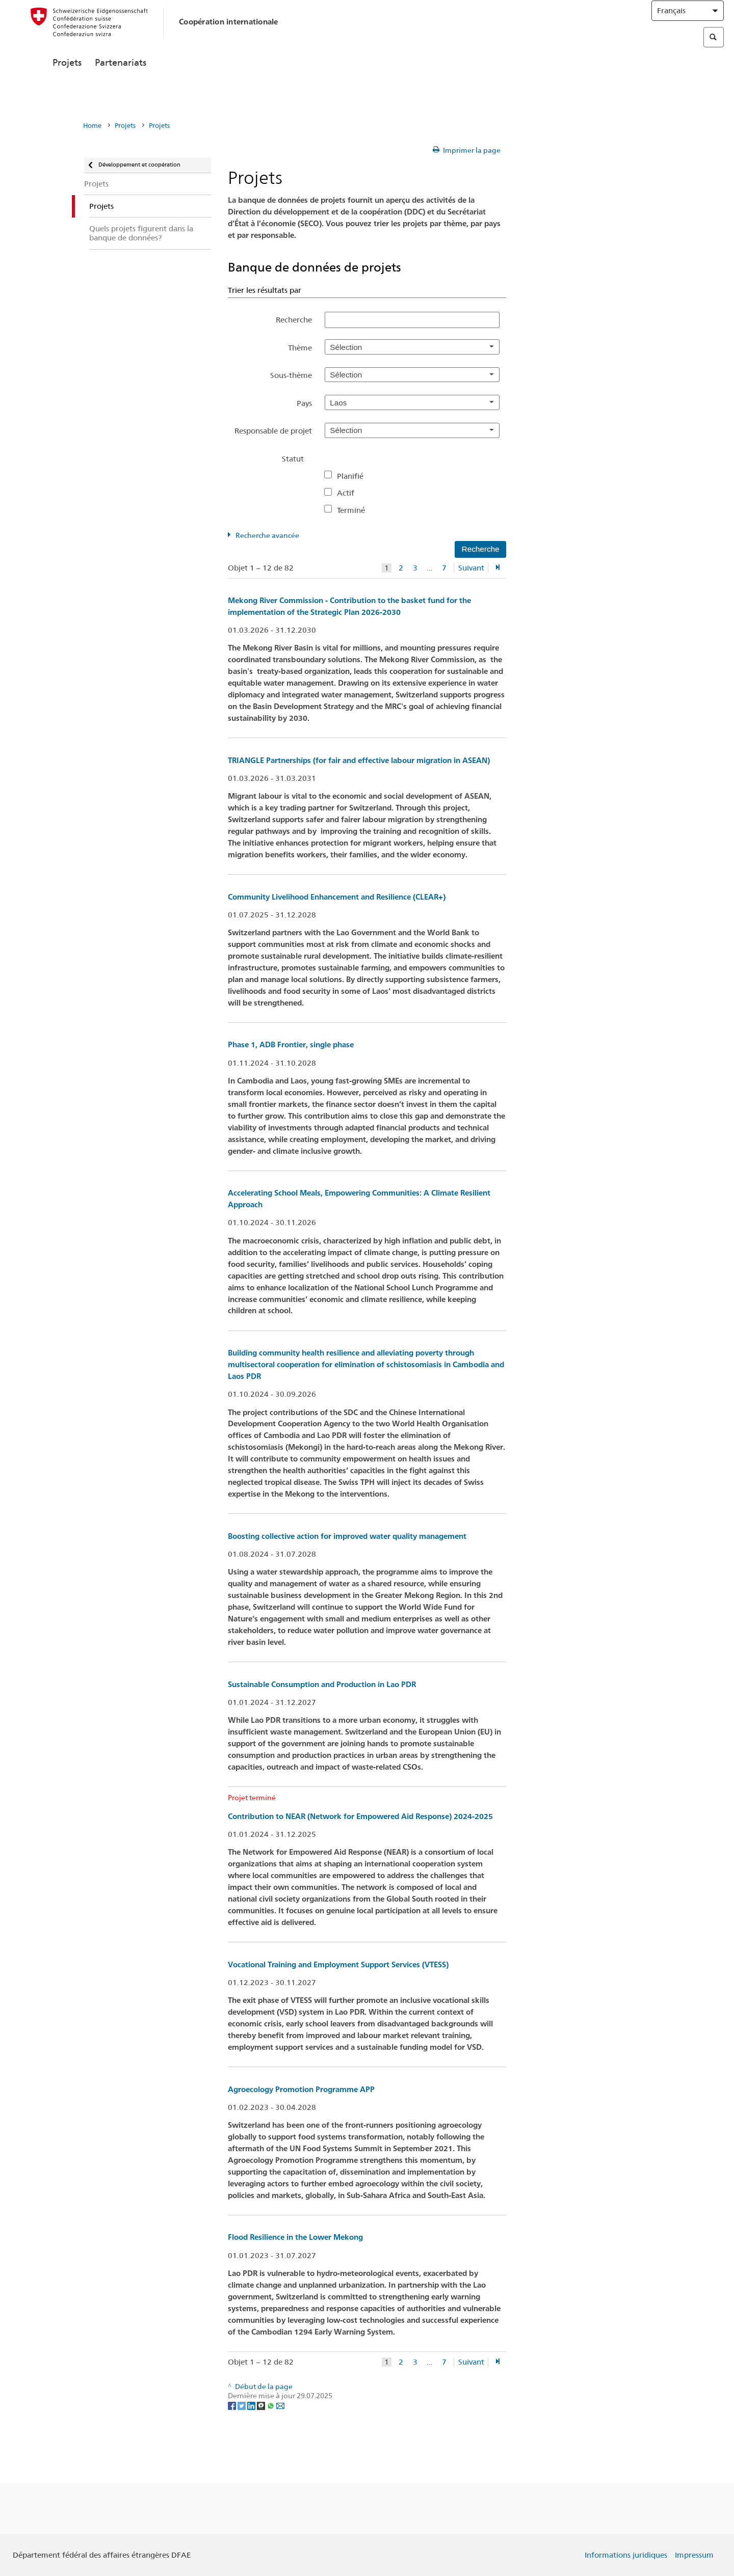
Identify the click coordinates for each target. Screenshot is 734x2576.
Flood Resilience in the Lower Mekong (295, 2237)
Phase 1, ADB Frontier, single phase (291, 1044)
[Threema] (262, 2405)
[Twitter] (242, 2405)
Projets (67, 85)
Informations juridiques (626, 2555)
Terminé (355, 510)
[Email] (280, 2405)
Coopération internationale (228, 32)
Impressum (694, 2555)
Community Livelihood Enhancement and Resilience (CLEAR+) (336, 897)
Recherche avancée (267, 535)
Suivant (471, 568)
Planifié (354, 476)
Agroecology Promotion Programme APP (301, 2089)
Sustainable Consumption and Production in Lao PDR (322, 1684)
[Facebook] (233, 2405)
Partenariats (120, 85)
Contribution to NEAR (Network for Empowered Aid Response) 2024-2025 (360, 1816)
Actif (349, 493)
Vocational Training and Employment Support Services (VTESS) (338, 1964)
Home (92, 125)
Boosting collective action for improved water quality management (347, 1536)
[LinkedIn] (252, 2405)
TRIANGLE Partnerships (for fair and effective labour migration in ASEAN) (359, 760)
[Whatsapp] (271, 2405)
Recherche (294, 319)
